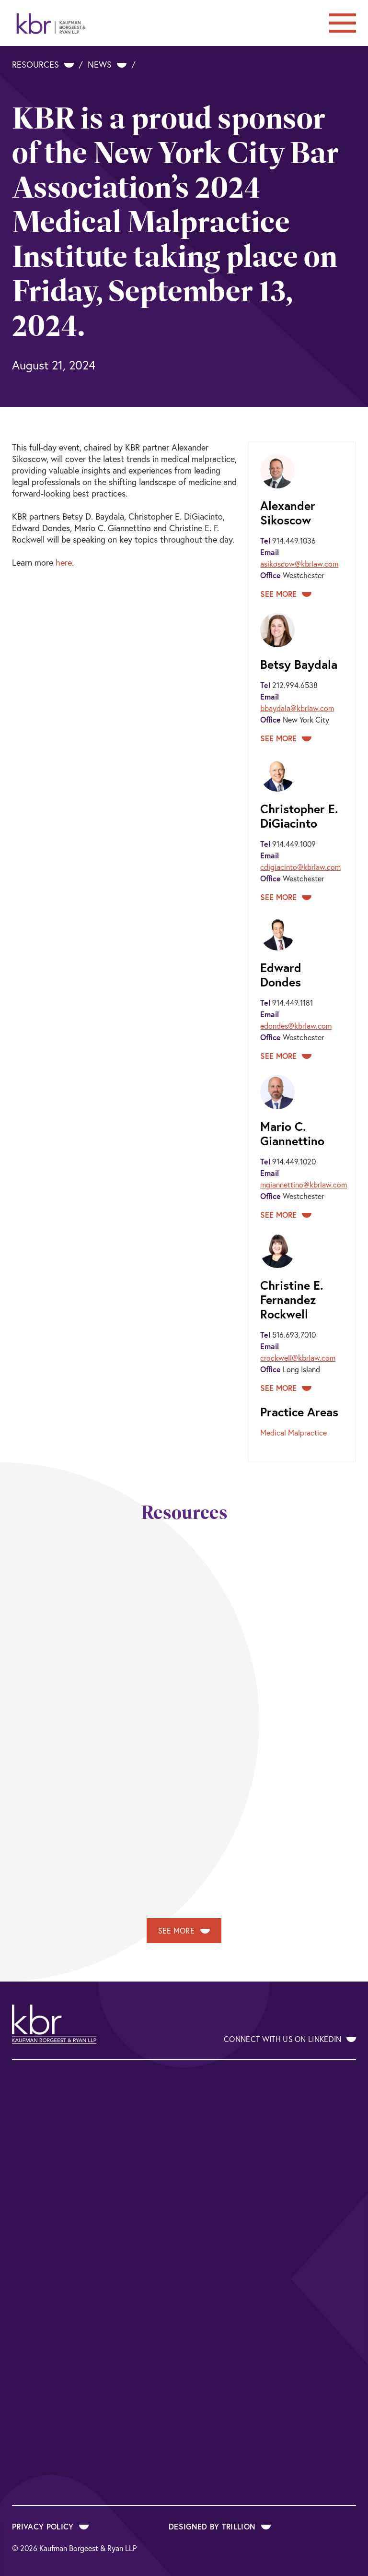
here (64, 562)
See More (285, 594)
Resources (43, 64)
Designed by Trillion (220, 2526)
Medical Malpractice (293, 1432)
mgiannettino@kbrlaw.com (303, 1184)
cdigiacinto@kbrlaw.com (300, 867)
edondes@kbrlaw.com (296, 1026)
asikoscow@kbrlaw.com (299, 563)
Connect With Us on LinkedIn (290, 2039)
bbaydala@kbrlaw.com (297, 708)
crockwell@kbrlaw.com (297, 1358)
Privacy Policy (50, 2526)
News (107, 64)
